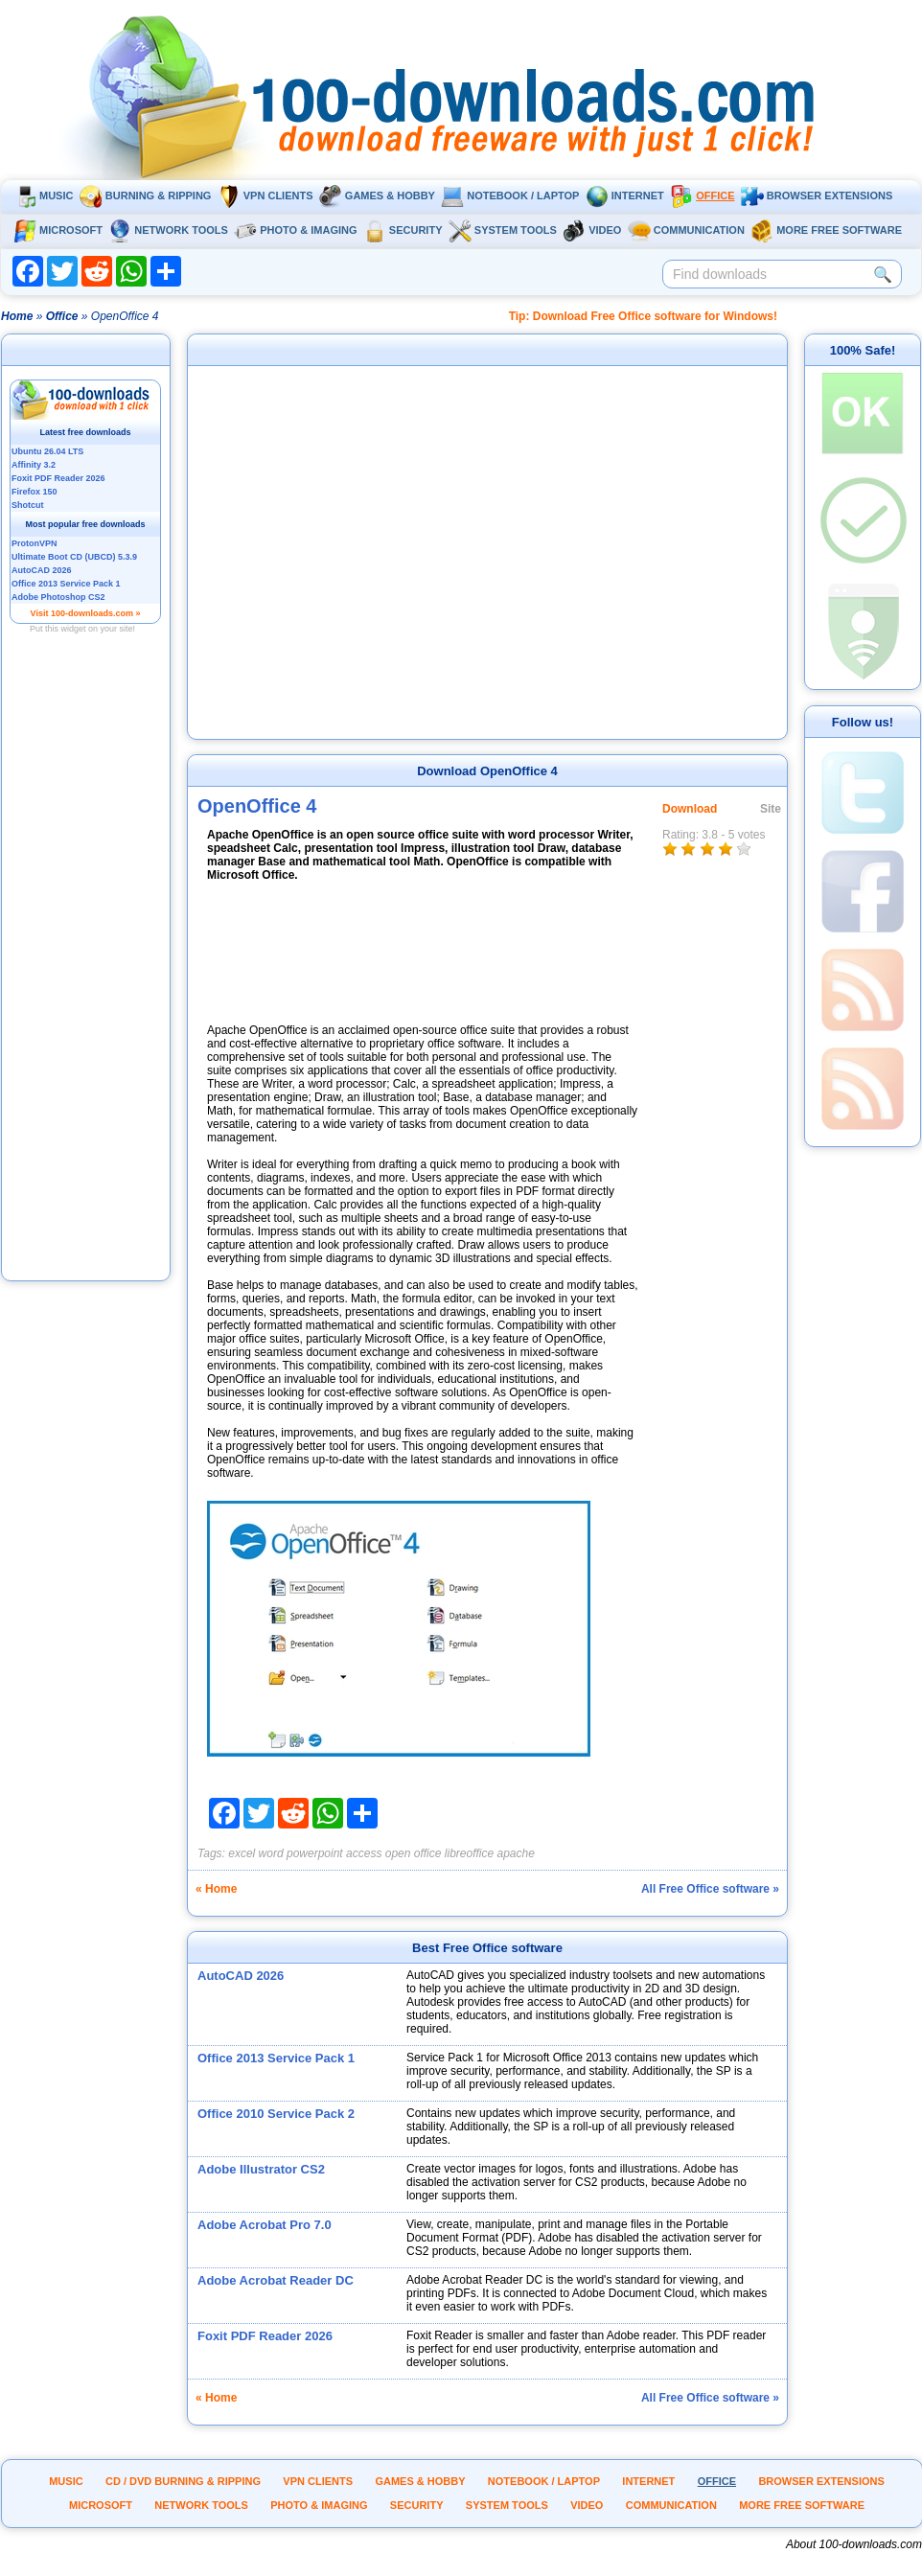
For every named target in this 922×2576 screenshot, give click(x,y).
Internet (625, 195)
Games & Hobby (377, 195)
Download (689, 809)
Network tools (168, 230)
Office (702, 195)
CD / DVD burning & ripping (183, 2481)
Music (43, 195)
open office (413, 1853)
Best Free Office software (487, 1948)
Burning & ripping (146, 195)
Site (770, 809)
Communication (686, 230)
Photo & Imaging (295, 230)
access (363, 1853)
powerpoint (315, 1853)
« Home (216, 1889)
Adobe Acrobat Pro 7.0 (264, 2225)
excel (241, 1853)
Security (403, 230)
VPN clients (265, 195)
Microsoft (58, 230)
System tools (503, 230)
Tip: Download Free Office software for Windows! (643, 316)
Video (592, 230)
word (271, 1853)
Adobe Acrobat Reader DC (275, 2280)
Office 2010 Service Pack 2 (276, 2113)
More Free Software (826, 230)
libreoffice (469, 1853)
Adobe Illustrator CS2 (261, 2169)
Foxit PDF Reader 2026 (265, 2336)
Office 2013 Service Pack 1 (276, 2058)
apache (516, 1853)
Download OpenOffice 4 (487, 771)
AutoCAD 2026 (240, 1975)
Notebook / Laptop (510, 195)
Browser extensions (816, 195)
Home (17, 316)
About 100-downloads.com (854, 2544)
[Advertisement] (86, 989)
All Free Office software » (710, 1889)
